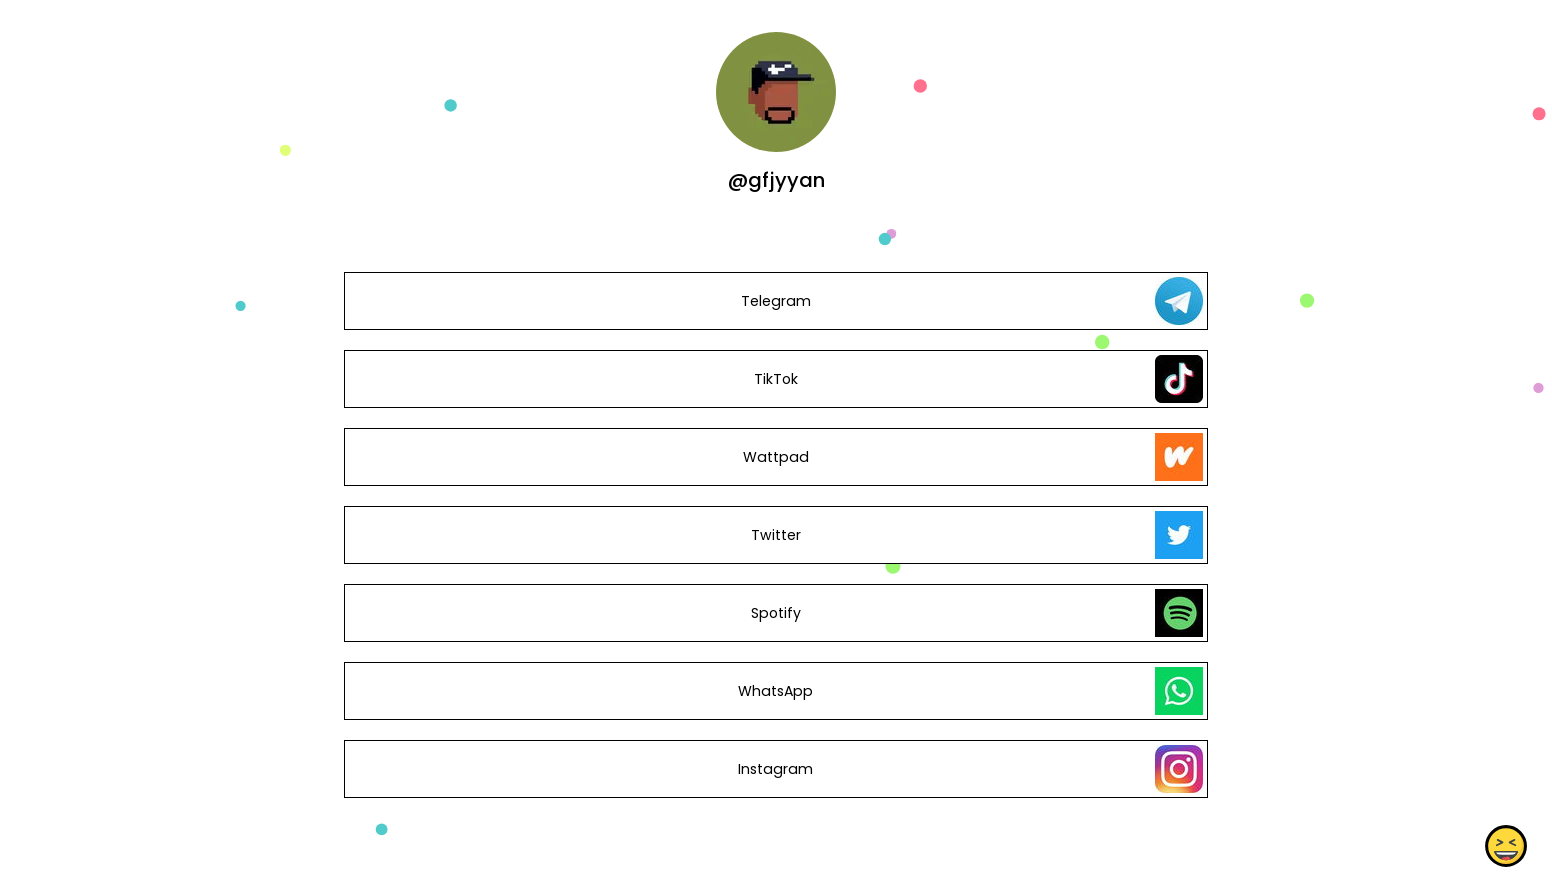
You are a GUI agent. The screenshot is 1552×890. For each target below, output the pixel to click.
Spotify (776, 613)
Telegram (776, 301)
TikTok (776, 379)
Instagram (775, 769)
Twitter (776, 535)
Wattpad (776, 457)
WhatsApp (775, 691)
